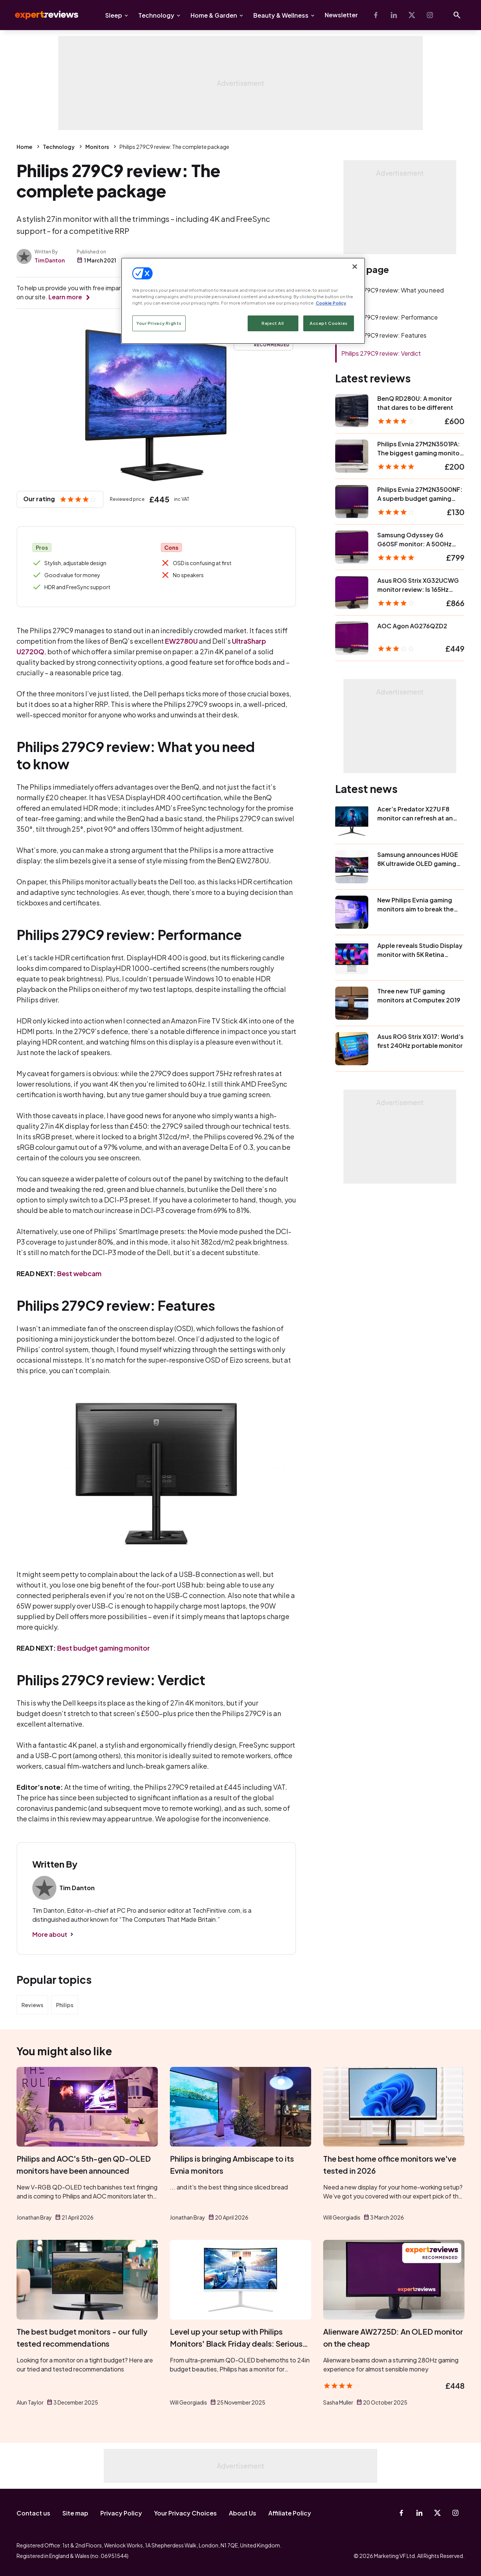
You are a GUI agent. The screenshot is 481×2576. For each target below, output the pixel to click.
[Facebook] (376, 15)
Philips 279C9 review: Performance (389, 317)
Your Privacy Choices (185, 2513)
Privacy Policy (121, 2513)
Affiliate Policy (289, 2513)
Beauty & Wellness (281, 15)
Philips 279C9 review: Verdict (381, 353)
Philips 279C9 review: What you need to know (392, 294)
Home (24, 146)
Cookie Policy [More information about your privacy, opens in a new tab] (331, 303)
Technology (156, 15)
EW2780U (181, 641)
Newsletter (341, 15)
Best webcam (79, 1273)
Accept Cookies (329, 323)
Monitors (97, 146)
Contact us (33, 2513)
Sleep (113, 15)
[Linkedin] (394, 15)
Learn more (65, 297)
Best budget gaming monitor (103, 1648)
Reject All (273, 323)
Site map (75, 2513)
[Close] (354, 266)
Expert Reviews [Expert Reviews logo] (40, 15)
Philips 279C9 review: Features (384, 335)
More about (49, 1934)
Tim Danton (50, 260)
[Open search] (457, 15)
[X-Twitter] (412, 15)
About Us (242, 2513)
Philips (64, 2004)
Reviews (32, 2004)
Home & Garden (214, 15)
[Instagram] (430, 15)
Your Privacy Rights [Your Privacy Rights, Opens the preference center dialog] (159, 323)
